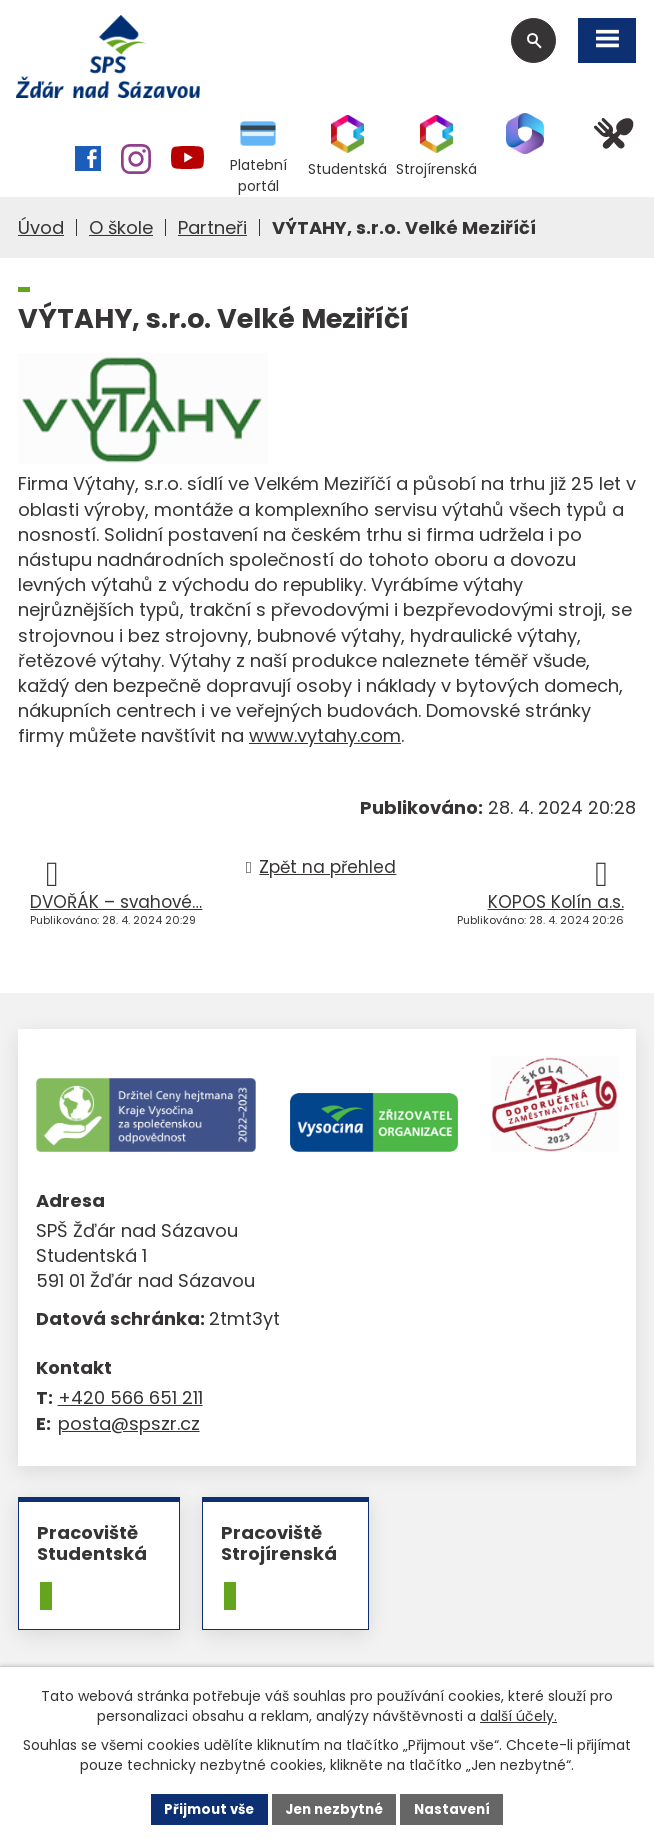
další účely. (518, 1714)
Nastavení (459, 1808)
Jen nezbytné (334, 1808)
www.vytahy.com (325, 740)
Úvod (41, 232)
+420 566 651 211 (130, 1402)
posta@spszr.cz (129, 1427)
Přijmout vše (202, 1808)
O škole (121, 232)
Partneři (212, 232)
